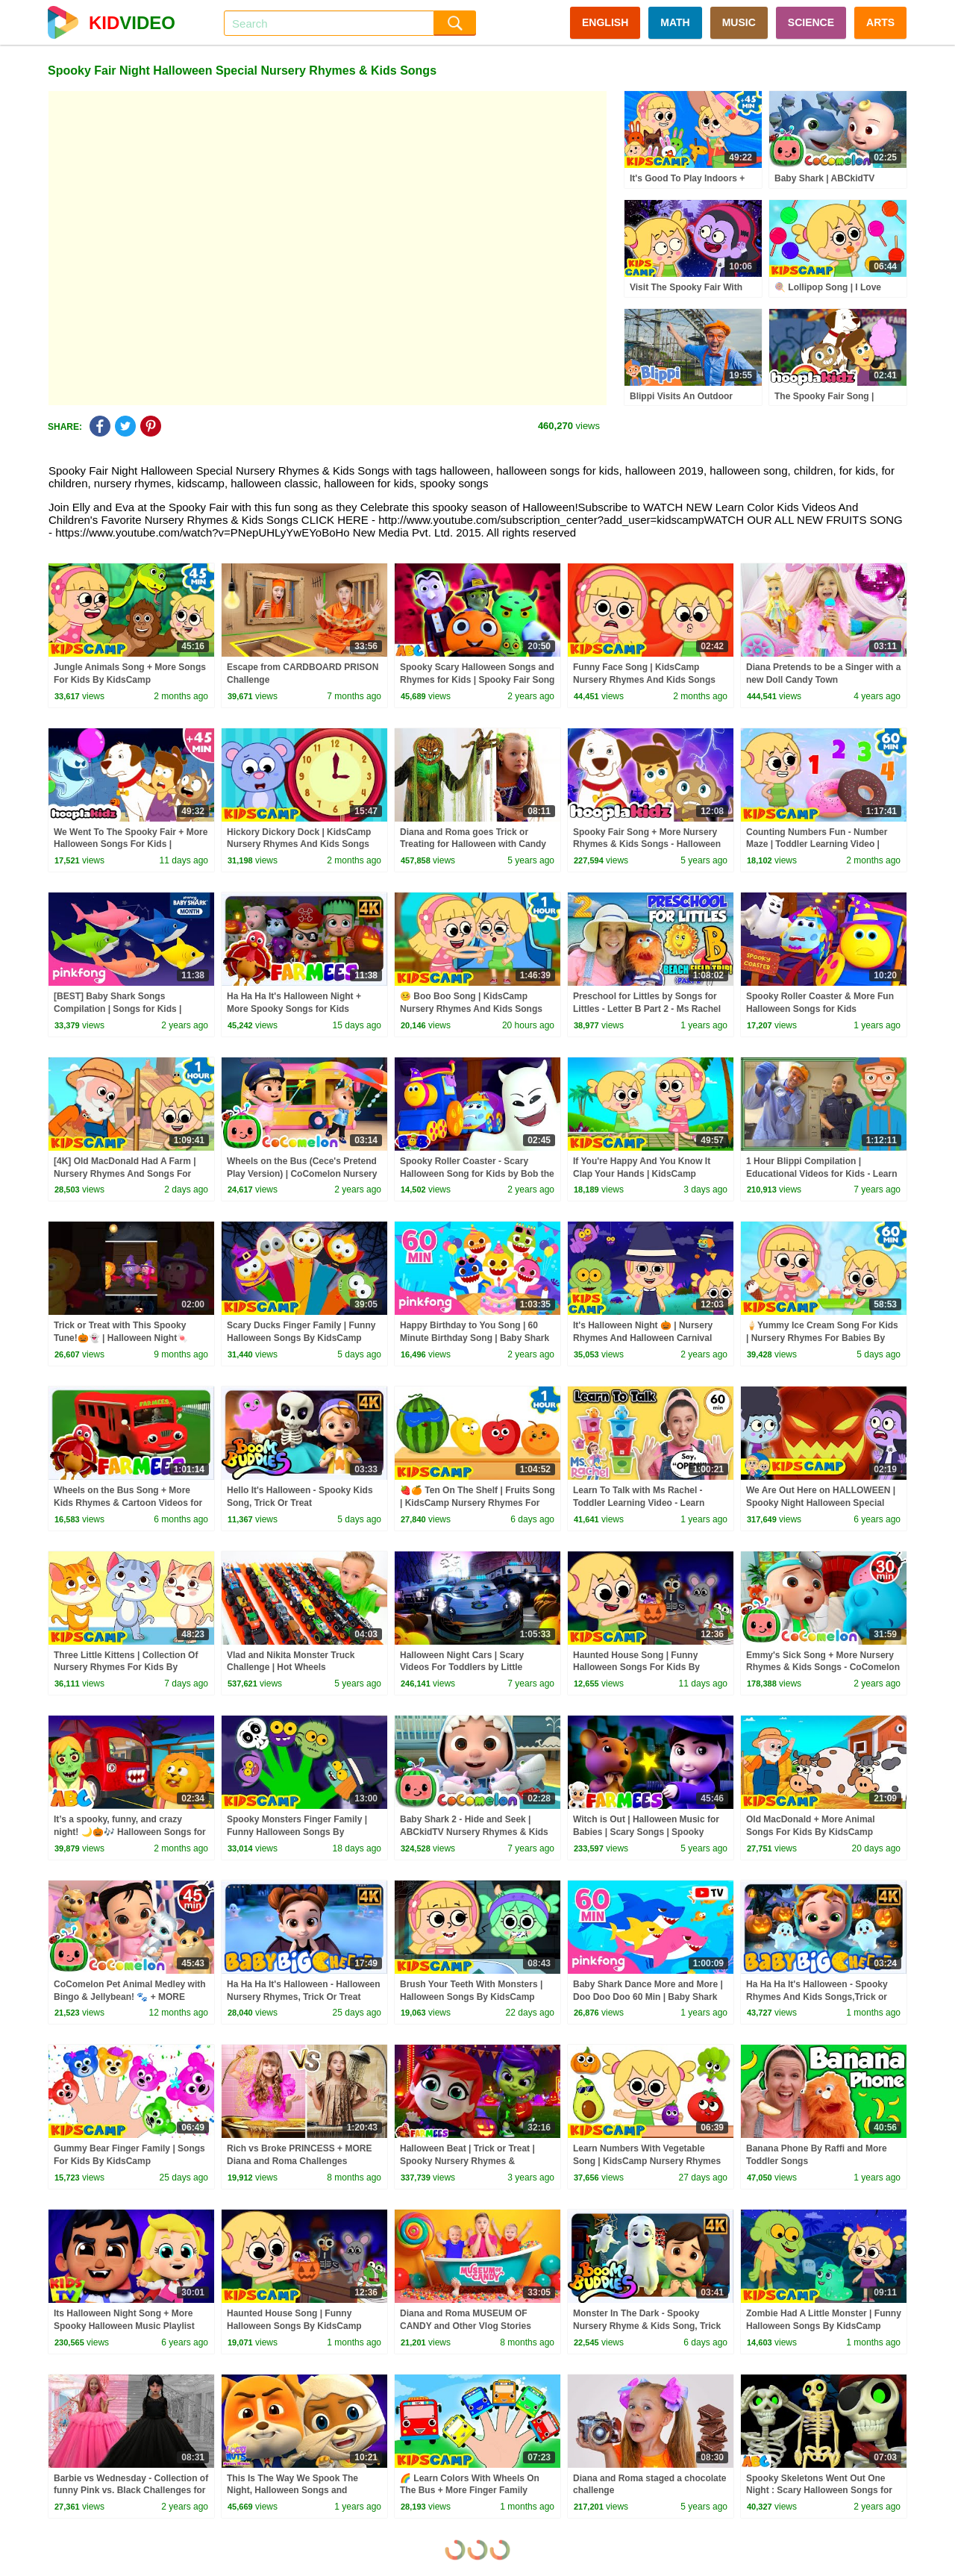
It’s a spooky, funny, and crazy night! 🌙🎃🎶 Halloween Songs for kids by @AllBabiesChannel (130, 1832)
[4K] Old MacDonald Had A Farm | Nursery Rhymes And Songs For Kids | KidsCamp (125, 1174)
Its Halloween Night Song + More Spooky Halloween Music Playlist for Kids (124, 2326)
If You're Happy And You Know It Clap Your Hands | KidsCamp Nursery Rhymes (641, 1174)
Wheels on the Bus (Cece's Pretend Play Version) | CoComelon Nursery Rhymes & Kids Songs (302, 1174)
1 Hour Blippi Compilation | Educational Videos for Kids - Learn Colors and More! (821, 1174)
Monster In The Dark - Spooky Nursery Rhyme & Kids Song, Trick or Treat (647, 2326)
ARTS (880, 22)
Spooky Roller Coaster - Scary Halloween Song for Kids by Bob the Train (477, 1174)
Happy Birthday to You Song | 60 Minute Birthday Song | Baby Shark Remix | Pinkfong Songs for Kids (474, 1338)
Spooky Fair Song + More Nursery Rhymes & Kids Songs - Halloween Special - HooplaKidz (647, 845)
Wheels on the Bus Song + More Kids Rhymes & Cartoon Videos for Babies (128, 1503)
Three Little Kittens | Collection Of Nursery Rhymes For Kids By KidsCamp (126, 1668)
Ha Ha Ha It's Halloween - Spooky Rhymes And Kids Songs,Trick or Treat (817, 1997)
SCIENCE (811, 22)
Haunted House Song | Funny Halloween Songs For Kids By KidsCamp (636, 1668)
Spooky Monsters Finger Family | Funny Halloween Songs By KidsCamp (297, 1832)
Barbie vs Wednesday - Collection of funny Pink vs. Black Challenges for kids (131, 2491)
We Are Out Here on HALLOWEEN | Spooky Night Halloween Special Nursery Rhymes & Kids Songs (820, 1503)
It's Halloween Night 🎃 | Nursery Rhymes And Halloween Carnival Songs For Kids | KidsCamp (643, 1338)
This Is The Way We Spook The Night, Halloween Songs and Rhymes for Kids (292, 2491)
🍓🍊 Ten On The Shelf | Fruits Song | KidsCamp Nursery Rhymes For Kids (477, 1503)
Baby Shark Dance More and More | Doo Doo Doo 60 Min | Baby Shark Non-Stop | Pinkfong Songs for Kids (649, 1997)
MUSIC (739, 22)
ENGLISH (605, 22)
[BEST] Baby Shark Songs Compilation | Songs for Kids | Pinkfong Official (117, 1009)
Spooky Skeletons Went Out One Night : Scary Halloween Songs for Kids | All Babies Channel (819, 2491)
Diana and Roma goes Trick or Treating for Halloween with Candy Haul (473, 845)
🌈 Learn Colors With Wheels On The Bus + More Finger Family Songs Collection (469, 2491)
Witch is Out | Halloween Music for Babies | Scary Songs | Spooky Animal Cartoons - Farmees (646, 1832)
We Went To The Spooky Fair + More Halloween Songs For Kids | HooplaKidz (130, 845)
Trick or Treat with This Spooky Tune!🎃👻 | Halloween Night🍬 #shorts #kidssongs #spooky (121, 1338)
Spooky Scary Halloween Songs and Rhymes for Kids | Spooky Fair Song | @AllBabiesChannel (477, 680)
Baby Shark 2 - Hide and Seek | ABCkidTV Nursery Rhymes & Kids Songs (474, 1832)
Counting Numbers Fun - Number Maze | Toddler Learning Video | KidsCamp (816, 845)
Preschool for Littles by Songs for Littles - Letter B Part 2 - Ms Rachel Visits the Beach (647, 1009)
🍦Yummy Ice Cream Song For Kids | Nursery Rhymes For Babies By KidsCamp (822, 1338)
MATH (674, 22)
